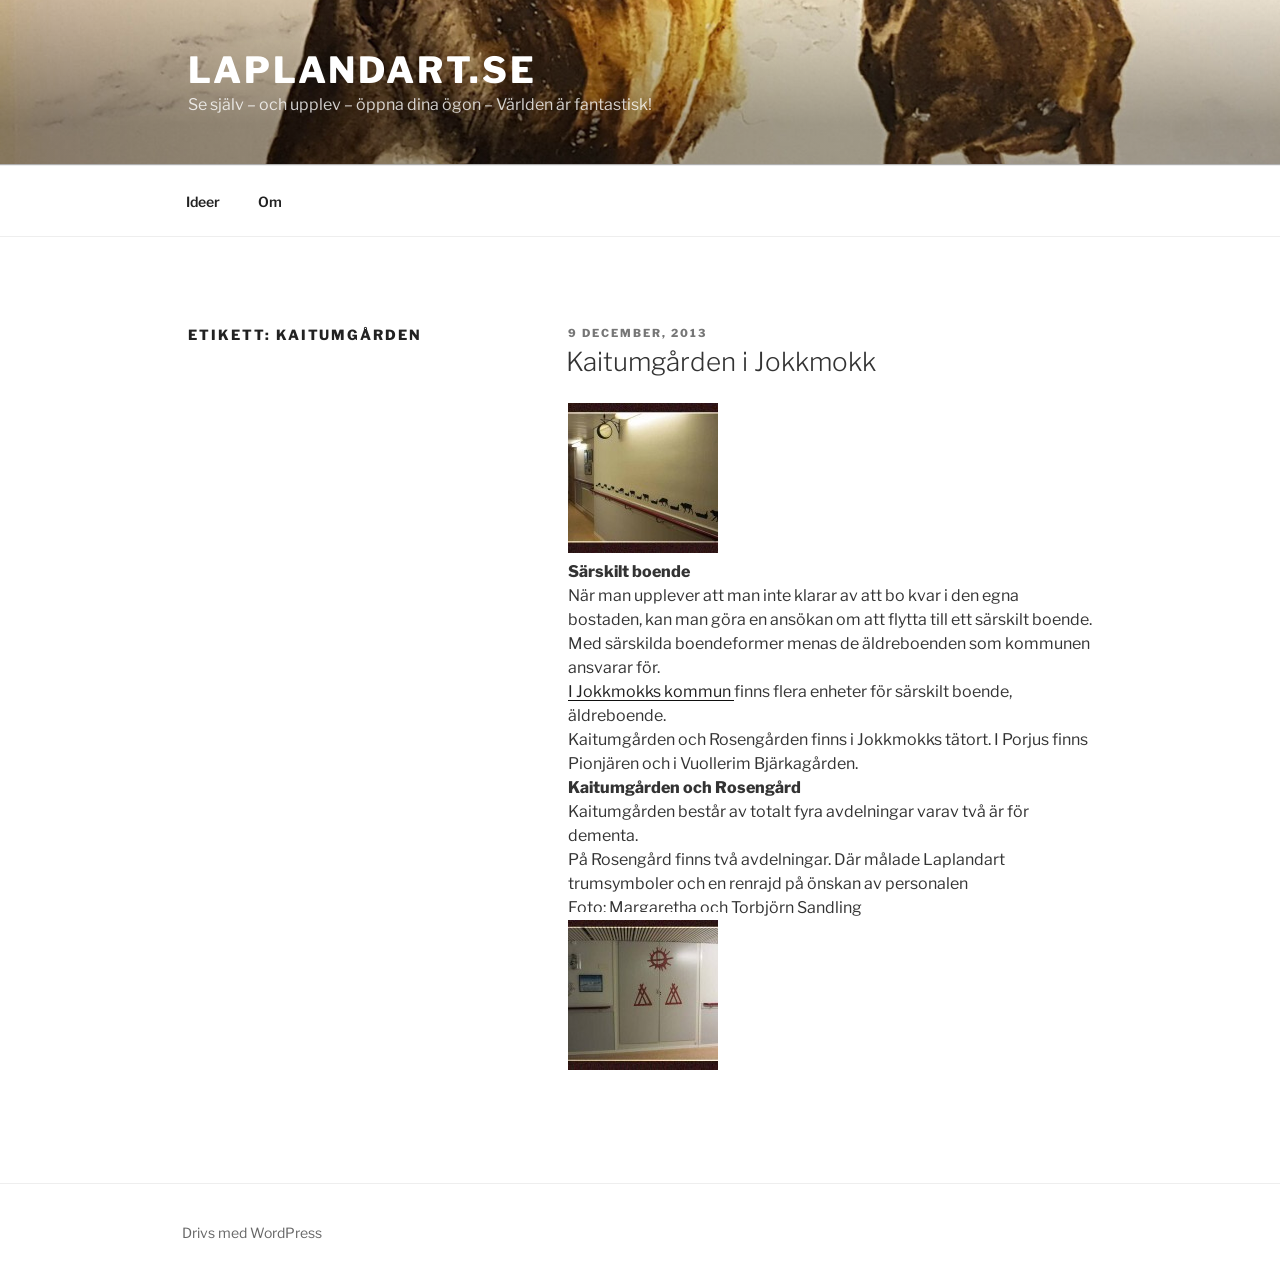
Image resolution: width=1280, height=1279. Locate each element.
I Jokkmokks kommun (651, 691)
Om (270, 201)
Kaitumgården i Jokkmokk (721, 361)
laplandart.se (362, 70)
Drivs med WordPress (252, 1232)
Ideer (203, 201)
